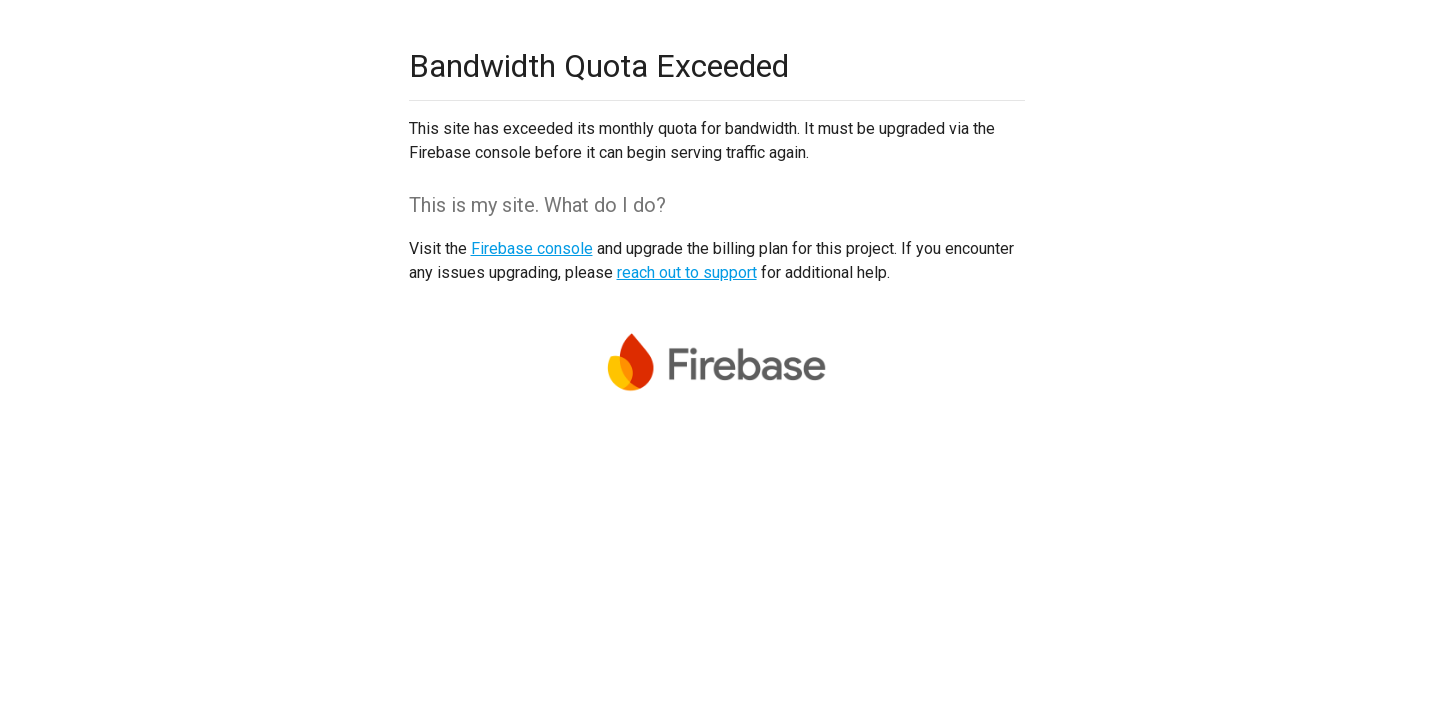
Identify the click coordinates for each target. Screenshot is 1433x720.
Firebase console (532, 248)
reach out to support (687, 272)
